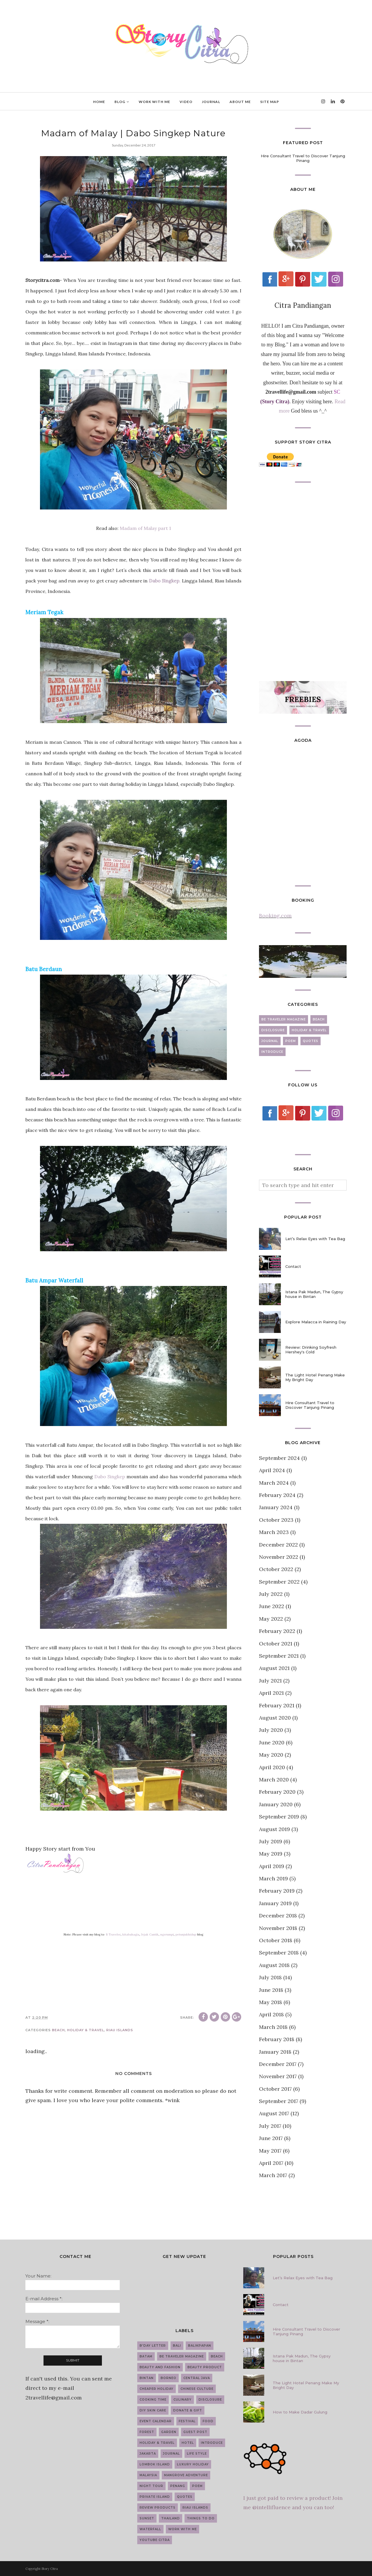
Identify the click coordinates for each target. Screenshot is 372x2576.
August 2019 (274, 1829)
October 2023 (276, 1519)
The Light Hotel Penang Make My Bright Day (315, 1377)
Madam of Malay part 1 (145, 528)
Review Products (157, 2507)
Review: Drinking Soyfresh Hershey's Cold (310, 1349)
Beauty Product (204, 2367)
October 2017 (275, 2088)
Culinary (182, 2400)
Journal (269, 1041)
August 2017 (274, 2113)
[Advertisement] (303, 581)
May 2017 (270, 2150)
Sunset (147, 2518)
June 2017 (271, 2138)
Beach (58, 2030)
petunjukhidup (185, 1934)
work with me (182, 2529)
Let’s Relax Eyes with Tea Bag (315, 1238)
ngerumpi (167, 1934)
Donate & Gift (187, 2410)
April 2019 (271, 1866)
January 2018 (275, 2051)
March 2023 (274, 1532)
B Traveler (113, 1934)
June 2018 (271, 1990)
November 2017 (278, 2076)
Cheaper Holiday (156, 2389)
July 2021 (270, 1680)
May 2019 (270, 1853)
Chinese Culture (196, 2389)
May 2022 (271, 1618)
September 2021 (279, 1655)
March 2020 (274, 1779)
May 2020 (271, 1754)
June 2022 (271, 1606)
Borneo (168, 2378)
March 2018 (273, 2027)
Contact (293, 1266)
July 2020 (271, 1730)
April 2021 (271, 1693)
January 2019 (275, 1903)
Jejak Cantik (150, 1934)
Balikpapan (199, 2346)
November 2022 (278, 1557)
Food (208, 2421)
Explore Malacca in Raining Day (315, 1322)
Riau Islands (119, 2030)
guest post (195, 2432)
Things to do (201, 2518)
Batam (146, 2356)
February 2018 (276, 2039)
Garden (168, 2432)
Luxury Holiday (193, 2464)
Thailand (170, 2518)
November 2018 (278, 1928)
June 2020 (271, 1742)
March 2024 (274, 1482)
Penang (177, 2486)
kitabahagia (130, 1934)
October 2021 (275, 1643)
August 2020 (275, 1717)
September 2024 (279, 1458)
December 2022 (278, 1544)
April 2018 (271, 2014)
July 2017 (270, 2126)
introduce (272, 1052)
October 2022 (276, 1569)
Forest (147, 2432)
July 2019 (270, 1841)
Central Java (196, 2378)
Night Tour (151, 2486)
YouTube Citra (155, 2540)
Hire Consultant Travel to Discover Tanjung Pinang (303, 158)
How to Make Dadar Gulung (300, 2412)
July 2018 (270, 1977)
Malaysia (148, 2475)
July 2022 (271, 1594)
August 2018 (274, 1965)
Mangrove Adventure (186, 2475)
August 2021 (274, 1668)
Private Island (155, 2497)
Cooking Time (153, 2400)
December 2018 (278, 1915)
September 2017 (278, 2101)
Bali (177, 2346)
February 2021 (276, 1705)
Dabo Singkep (109, 1476)
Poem (290, 1041)
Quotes (310, 1041)
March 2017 (273, 2175)
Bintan (147, 2378)
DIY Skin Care (153, 2410)
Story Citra (49, 2569)
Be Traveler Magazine (283, 1019)
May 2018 (270, 2002)
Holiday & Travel (85, 2030)
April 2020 (272, 1767)
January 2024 (276, 1507)
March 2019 (273, 1878)
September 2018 (279, 1952)
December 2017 (277, 2064)
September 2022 (279, 1581)
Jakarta (148, 2453)
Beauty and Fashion (160, 2367)
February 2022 (277, 1631)
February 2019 (277, 1890)
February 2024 (277, 1495)
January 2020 (276, 1804)
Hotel (188, 2443)
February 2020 (277, 1791)
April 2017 (271, 2163)
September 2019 (279, 1816)
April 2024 (272, 1470)
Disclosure (273, 1030)
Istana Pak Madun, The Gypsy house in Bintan (314, 1294)
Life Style (197, 2453)
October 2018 (275, 1940)
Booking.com (275, 915)
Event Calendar (156, 2421)
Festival (187, 2421)
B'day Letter (153, 2346)
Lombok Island (155, 2464)
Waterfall (150, 2529)
